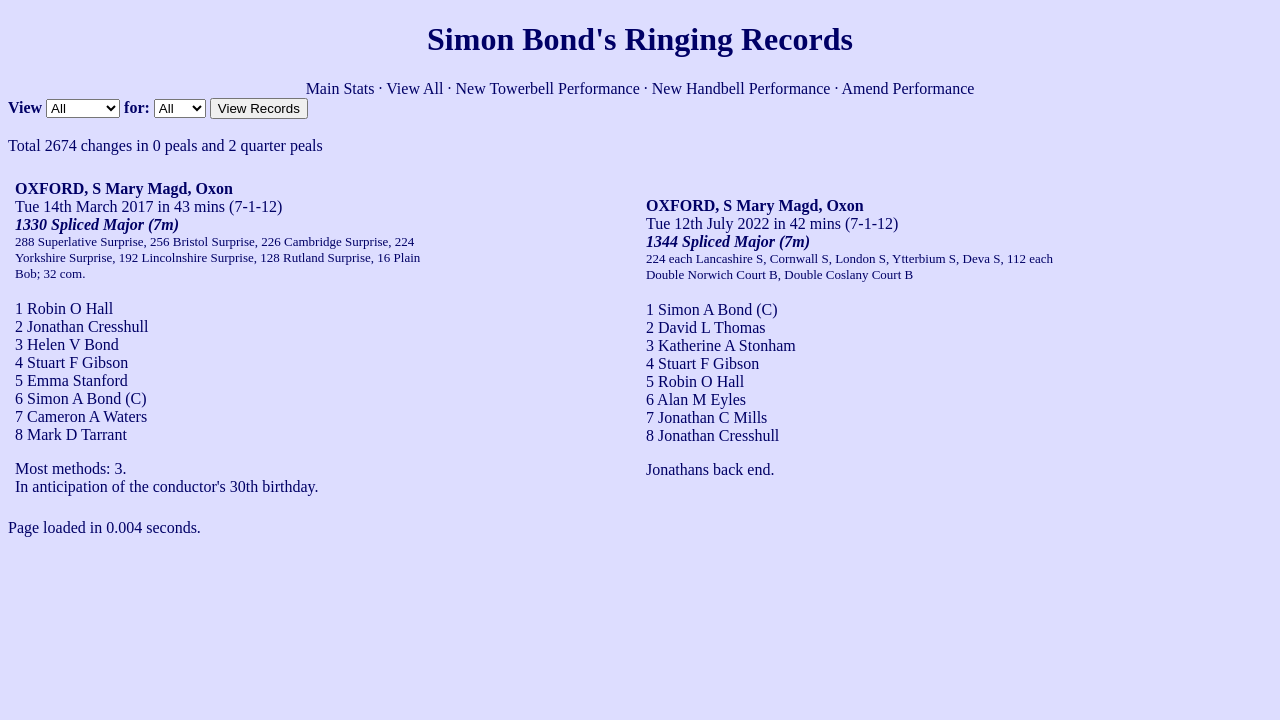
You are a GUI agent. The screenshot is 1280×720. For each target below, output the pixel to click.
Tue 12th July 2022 (707, 223)
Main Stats (340, 88)
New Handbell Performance (741, 88)
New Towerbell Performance (548, 88)
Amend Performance (908, 88)
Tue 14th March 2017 (84, 206)
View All (414, 88)
